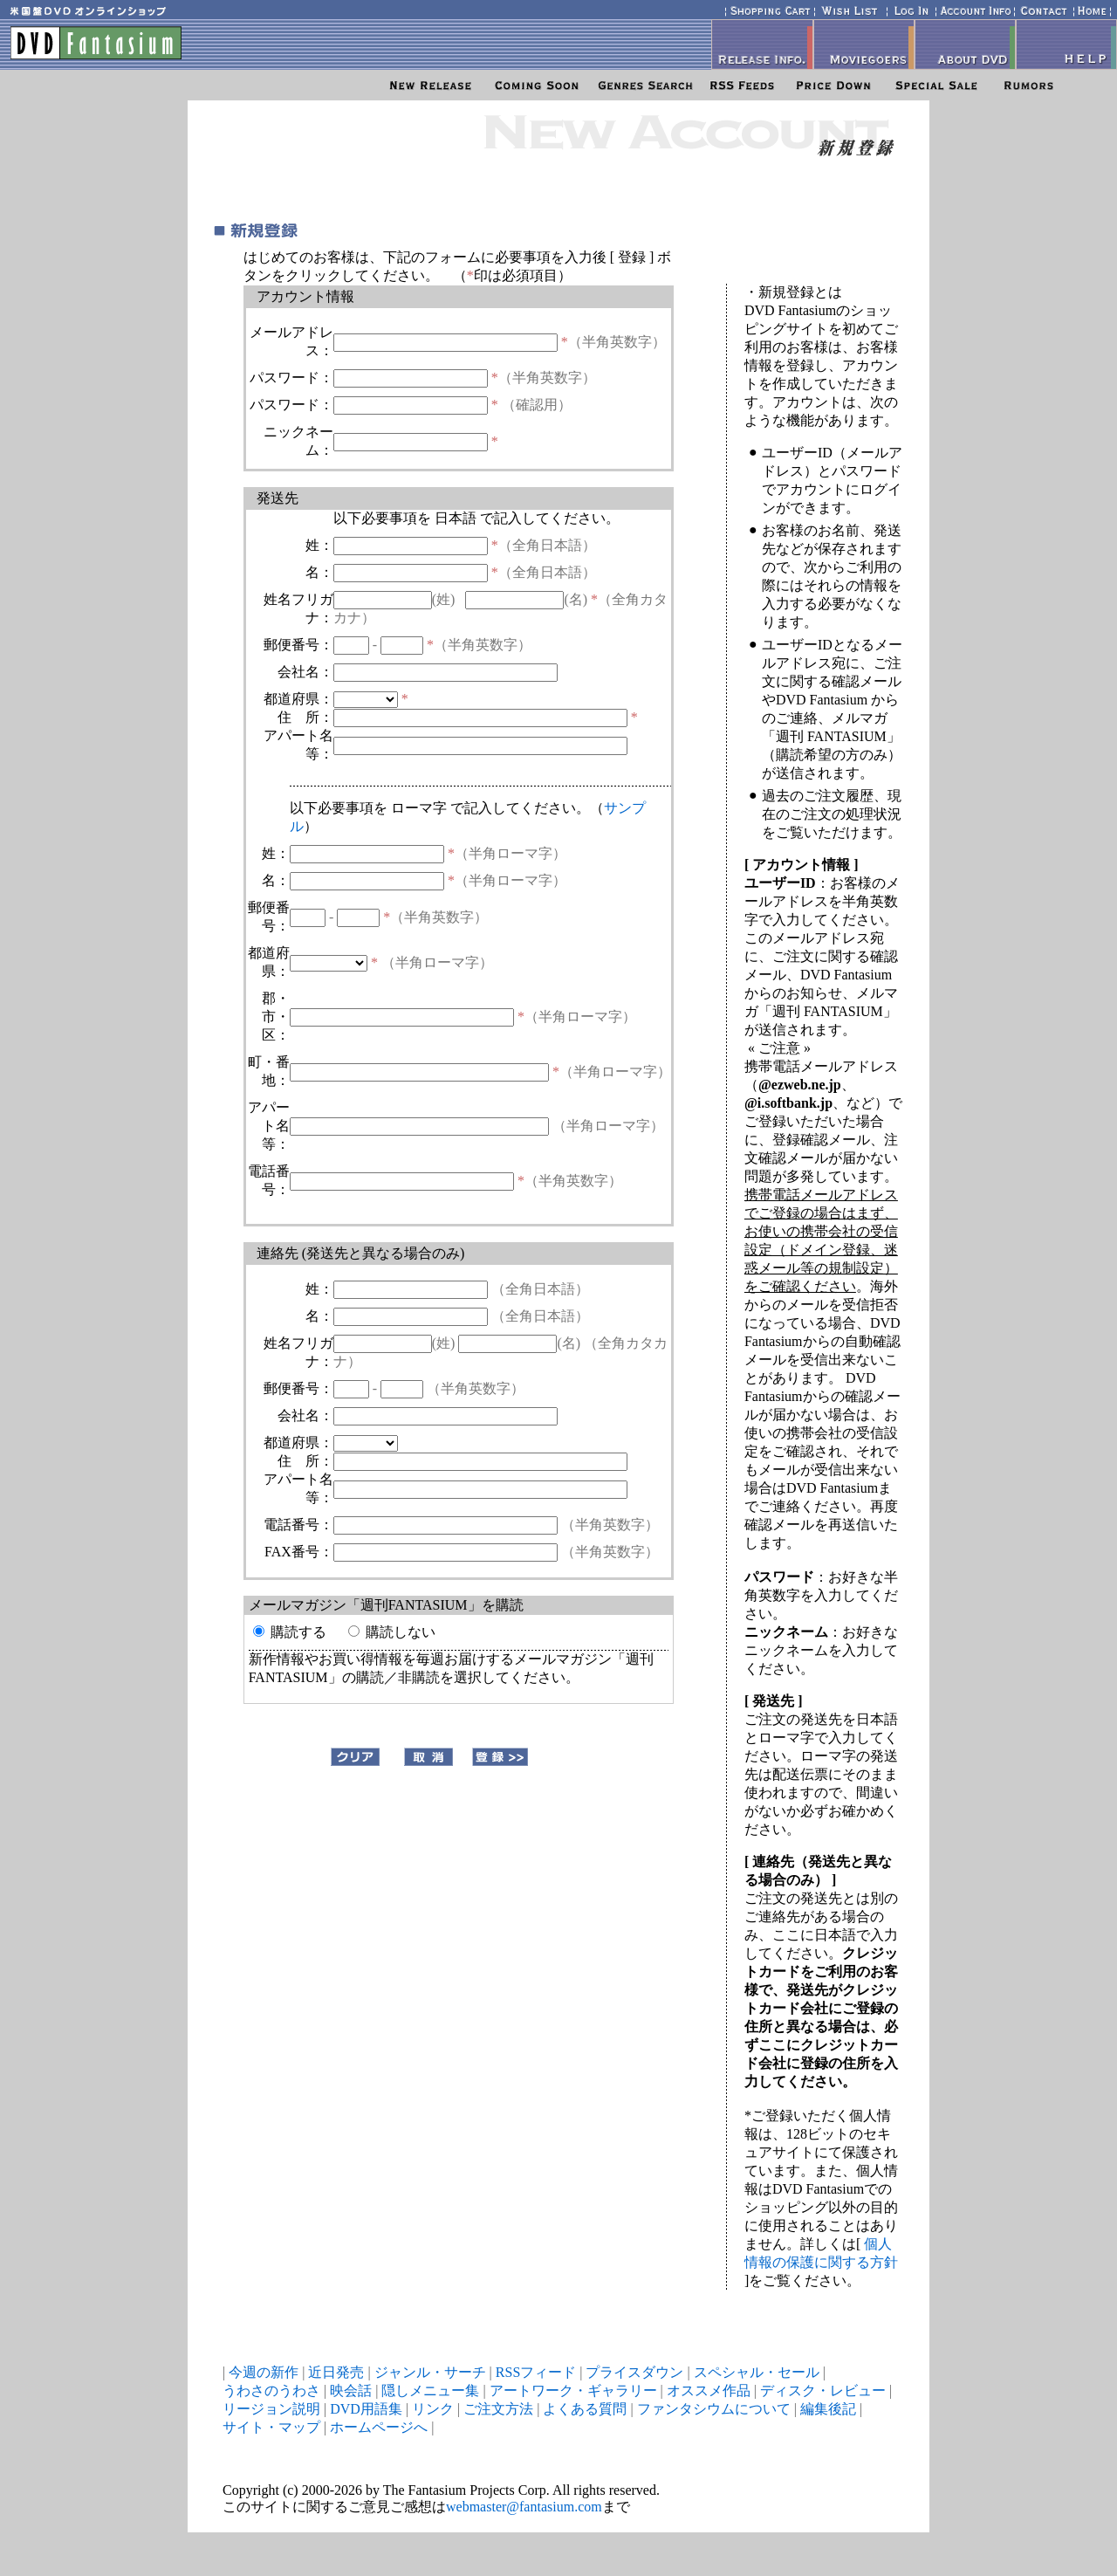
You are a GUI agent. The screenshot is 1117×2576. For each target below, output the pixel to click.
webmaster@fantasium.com (524, 2506)
